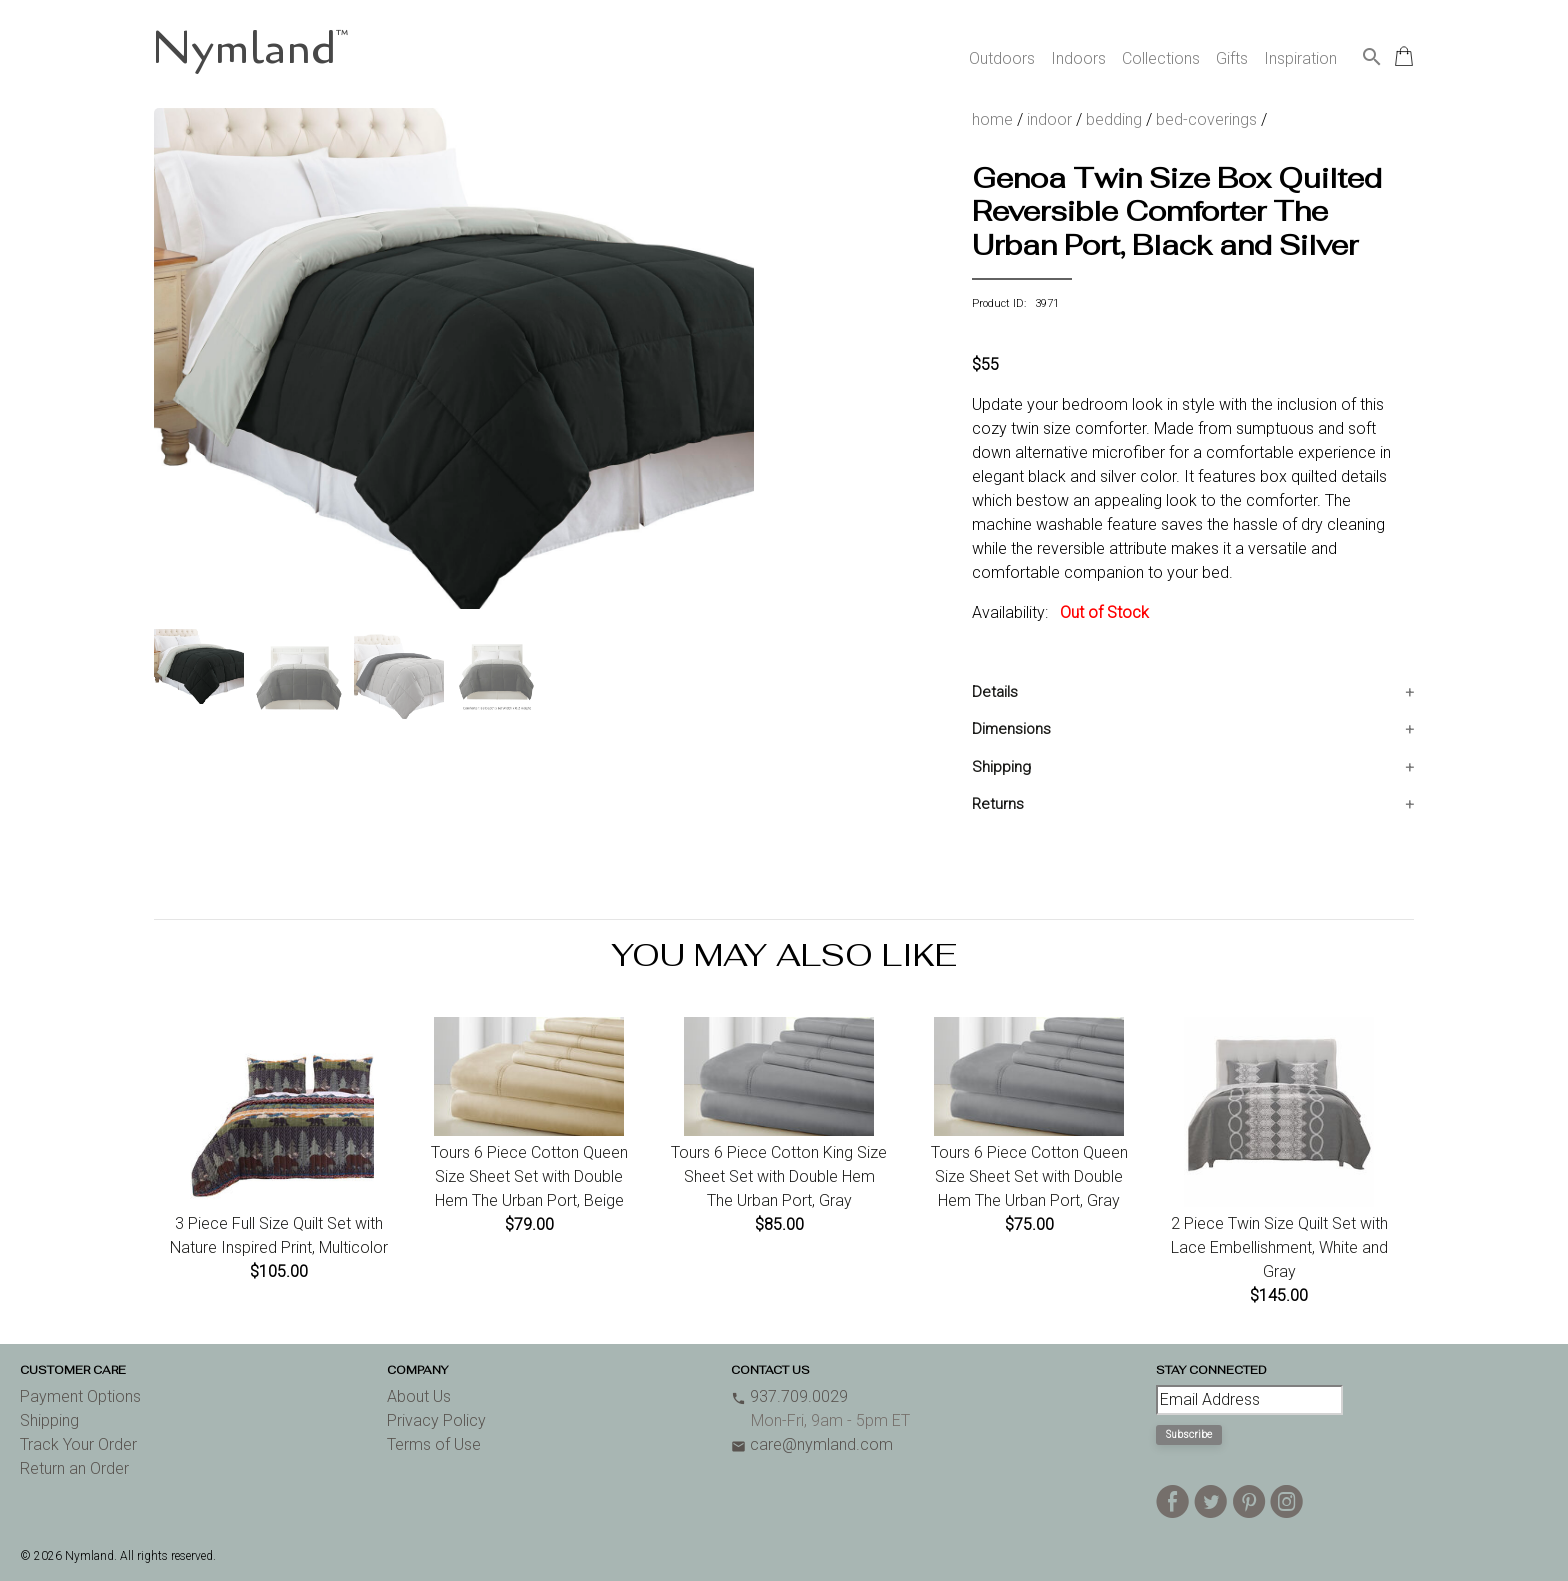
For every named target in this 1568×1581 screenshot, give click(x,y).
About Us (419, 1396)
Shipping (1001, 767)
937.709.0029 (789, 1396)
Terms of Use (434, 1444)
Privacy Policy (436, 1420)
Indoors (1078, 58)
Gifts (1232, 58)
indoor (1049, 119)
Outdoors (1002, 58)
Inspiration (1300, 58)
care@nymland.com (812, 1444)
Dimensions (1011, 729)
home (992, 119)
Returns (998, 804)
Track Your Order (78, 1444)
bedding (1114, 119)
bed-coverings (1206, 119)
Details (995, 692)
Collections (1161, 58)
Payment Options (80, 1396)
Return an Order (74, 1468)
